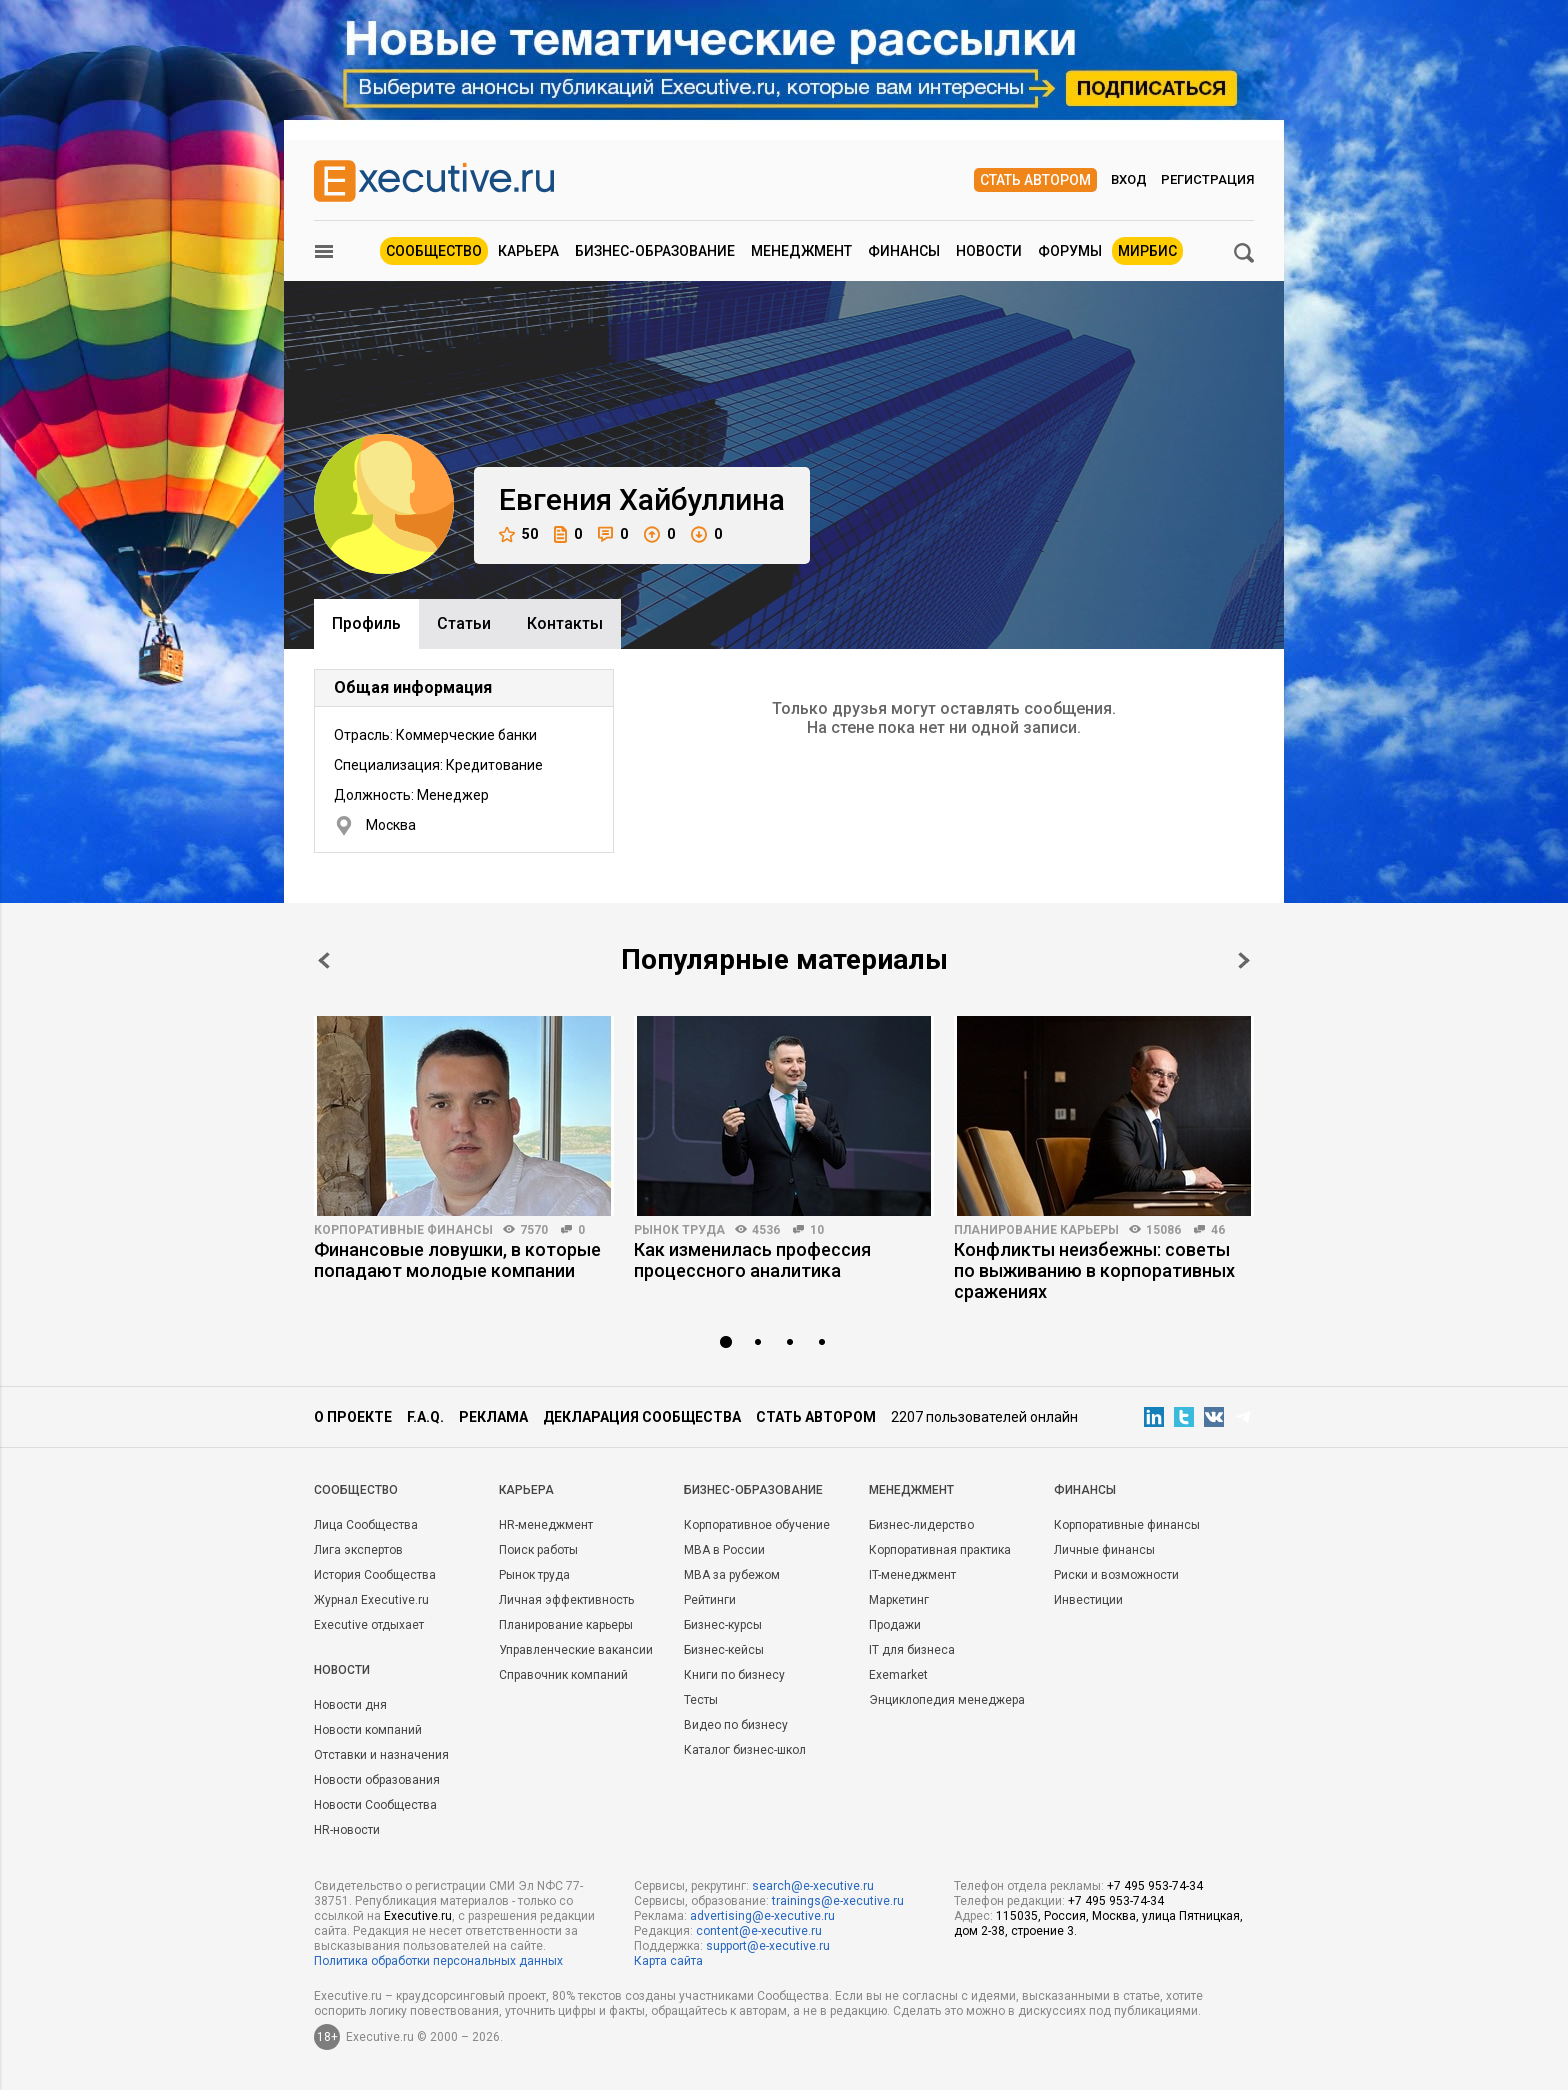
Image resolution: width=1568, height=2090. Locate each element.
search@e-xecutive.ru (813, 1886)
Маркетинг (899, 1600)
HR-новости (347, 1830)
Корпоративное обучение (757, 1525)
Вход (1129, 179)
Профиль (366, 623)
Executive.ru (418, 1916)
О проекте (353, 1417)
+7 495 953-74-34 (1155, 1886)
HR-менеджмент (546, 1525)
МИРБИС (1147, 251)
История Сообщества (375, 1575)
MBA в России (724, 1550)
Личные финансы (1104, 1550)
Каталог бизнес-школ (745, 1750)
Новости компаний (368, 1730)
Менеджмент (801, 251)
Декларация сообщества (642, 1417)
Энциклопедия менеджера (947, 1700)
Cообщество (356, 1490)
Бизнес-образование (655, 251)
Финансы (904, 251)
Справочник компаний (563, 1675)
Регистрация (1207, 179)
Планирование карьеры (1036, 1230)
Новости (989, 251)
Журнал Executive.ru (371, 1600)
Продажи (895, 1625)
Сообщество (434, 251)
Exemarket (898, 1675)
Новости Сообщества (375, 1805)
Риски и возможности (1116, 1575)
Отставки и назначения (381, 1755)
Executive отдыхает (369, 1625)
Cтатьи (464, 623)
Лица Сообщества (366, 1525)
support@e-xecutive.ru (768, 1946)
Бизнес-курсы (723, 1625)
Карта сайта (668, 1961)
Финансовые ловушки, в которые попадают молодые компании (457, 1260)
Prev (324, 960)
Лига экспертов (358, 1550)
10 (817, 1230)
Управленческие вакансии (576, 1650)
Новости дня (350, 1705)
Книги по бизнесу (734, 1675)
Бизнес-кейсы (724, 1650)
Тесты (701, 1700)
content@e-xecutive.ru (759, 1931)
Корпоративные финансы (403, 1230)
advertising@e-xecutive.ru (762, 1916)
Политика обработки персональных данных (438, 1961)
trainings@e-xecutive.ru (838, 1901)
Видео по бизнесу (736, 1725)
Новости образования (377, 1780)
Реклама (493, 1417)
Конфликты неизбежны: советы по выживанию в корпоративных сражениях (1094, 1270)
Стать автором (1035, 180)
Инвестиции (1088, 1600)
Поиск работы (538, 1550)
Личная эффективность (566, 1600)
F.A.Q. (425, 1417)
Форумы (1070, 251)
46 (1218, 1230)
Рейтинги (710, 1600)
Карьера (528, 251)
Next (1244, 960)
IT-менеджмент (912, 1575)
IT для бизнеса (912, 1650)
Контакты (565, 623)
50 (518, 534)
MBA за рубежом (732, 1575)
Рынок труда (679, 1230)
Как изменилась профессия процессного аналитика (752, 1260)
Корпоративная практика (940, 1550)
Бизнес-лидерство (921, 1525)
